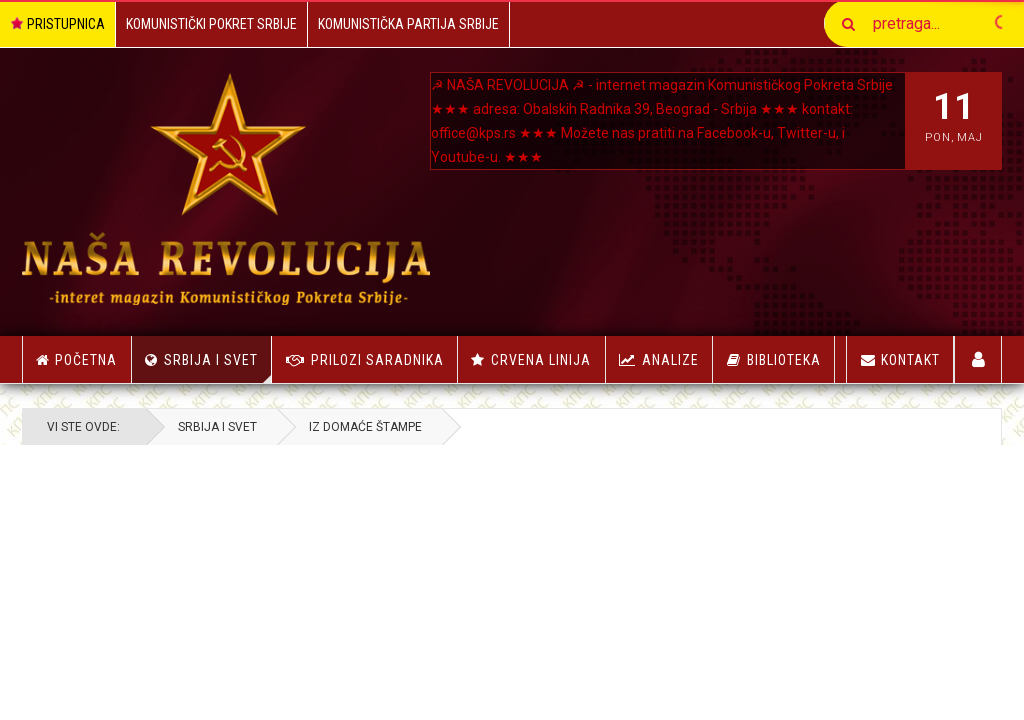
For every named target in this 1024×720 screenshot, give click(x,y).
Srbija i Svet (218, 367)
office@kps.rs (473, 133)
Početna (76, 360)
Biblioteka (784, 360)
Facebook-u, (735, 133)
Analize (670, 360)
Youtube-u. (466, 157)
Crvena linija (541, 360)
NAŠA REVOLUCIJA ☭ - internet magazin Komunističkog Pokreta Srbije (670, 85)
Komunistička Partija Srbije (408, 24)
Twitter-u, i (811, 133)
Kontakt (900, 360)
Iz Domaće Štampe (365, 427)
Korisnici (978, 359)
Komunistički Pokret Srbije (211, 24)
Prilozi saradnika (377, 360)
